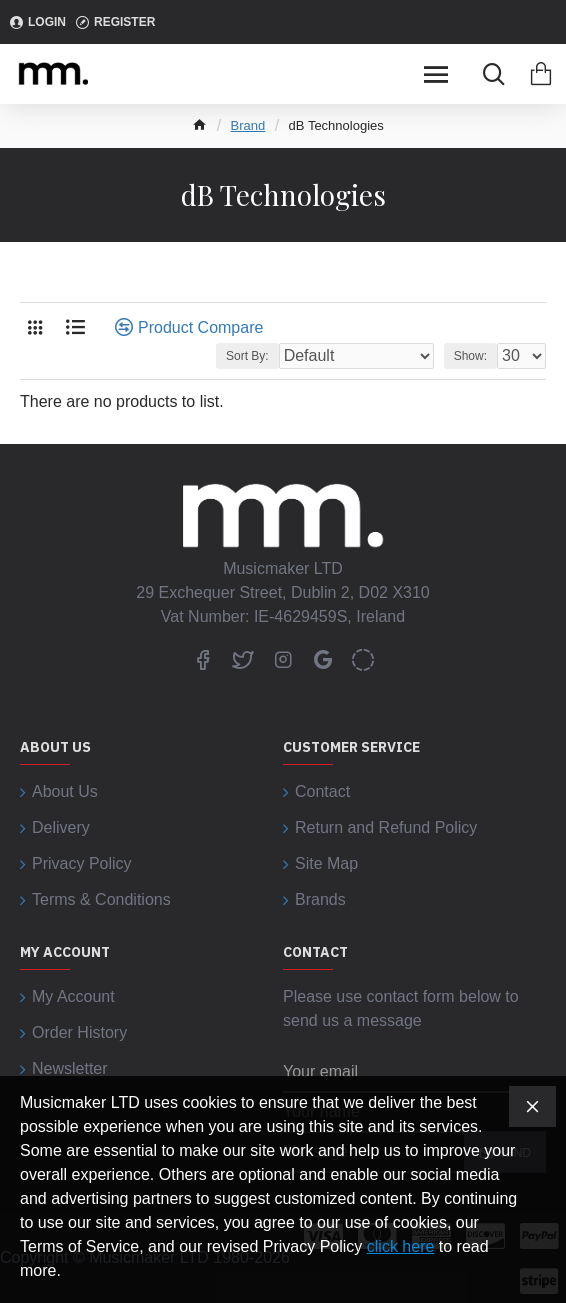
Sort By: (247, 356)
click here (401, 1246)
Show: (470, 356)
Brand (248, 125)
